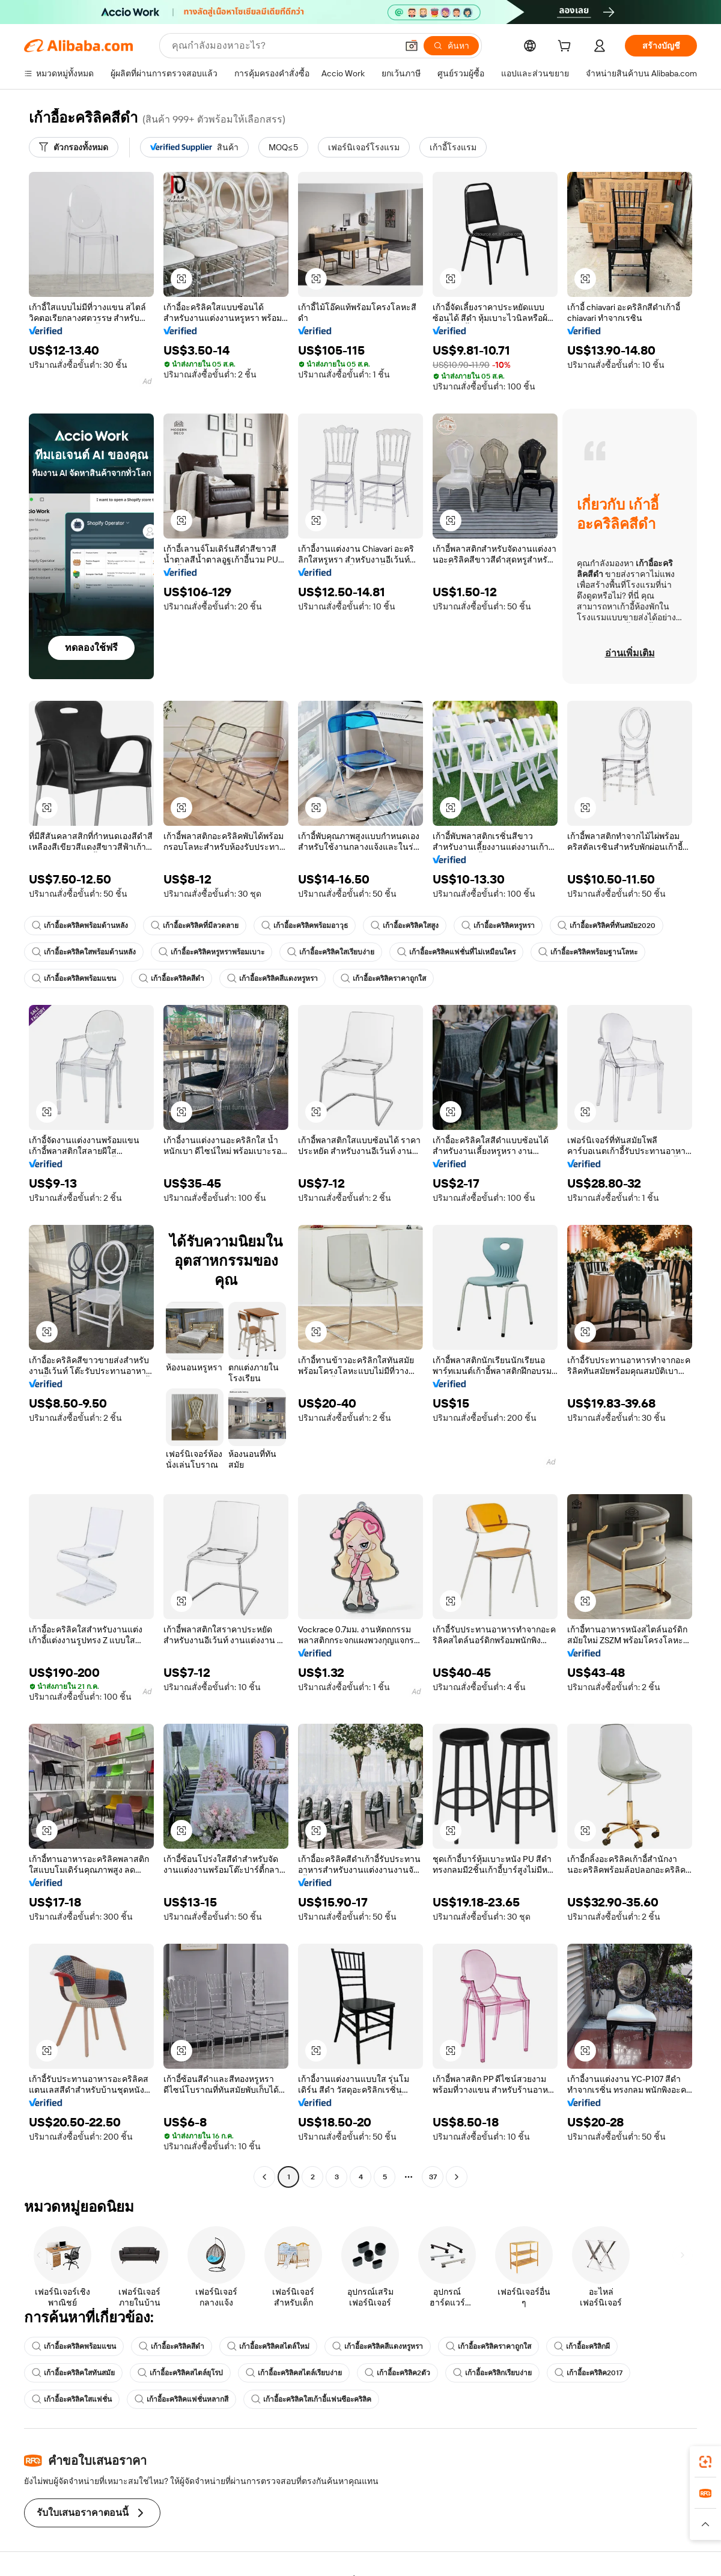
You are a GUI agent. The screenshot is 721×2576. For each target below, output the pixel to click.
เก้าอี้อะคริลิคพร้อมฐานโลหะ (587, 952)
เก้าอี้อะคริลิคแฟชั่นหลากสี (181, 2399)
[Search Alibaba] (283, 45)
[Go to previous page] (264, 2177)
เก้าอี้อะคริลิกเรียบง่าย (492, 2373)
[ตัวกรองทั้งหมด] (73, 147)
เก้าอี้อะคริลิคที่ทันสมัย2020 (607, 925)
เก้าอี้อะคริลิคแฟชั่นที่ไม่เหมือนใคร (456, 952)
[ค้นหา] (451, 45)
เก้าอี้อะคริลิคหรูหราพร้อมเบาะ (211, 952)
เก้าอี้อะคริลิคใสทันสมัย (73, 2373)
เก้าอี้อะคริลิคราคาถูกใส (383, 978)
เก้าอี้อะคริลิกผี (582, 2346)
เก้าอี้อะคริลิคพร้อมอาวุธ (304, 925)
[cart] (567, 47)
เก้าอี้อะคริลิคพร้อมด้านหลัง (80, 925)
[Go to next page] (456, 2177)
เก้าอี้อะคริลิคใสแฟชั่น (72, 2399)
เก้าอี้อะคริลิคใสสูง (405, 925)
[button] (411, 45)
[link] (705, 2461)
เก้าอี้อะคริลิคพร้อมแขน (74, 978)
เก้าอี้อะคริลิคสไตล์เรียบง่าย (294, 2373)
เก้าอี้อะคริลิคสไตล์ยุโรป (180, 2373)
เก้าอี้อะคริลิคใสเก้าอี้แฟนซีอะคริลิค (311, 2399)
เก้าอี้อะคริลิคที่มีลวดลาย (195, 925)
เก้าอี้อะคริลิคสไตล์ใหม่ (268, 2346)
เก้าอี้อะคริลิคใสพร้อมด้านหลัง (84, 952)
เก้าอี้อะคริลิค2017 (588, 2373)
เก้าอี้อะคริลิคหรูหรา (498, 925)
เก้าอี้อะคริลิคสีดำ (171, 978)
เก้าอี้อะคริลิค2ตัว (397, 2373)
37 (433, 2177)
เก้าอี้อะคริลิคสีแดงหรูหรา (272, 978)
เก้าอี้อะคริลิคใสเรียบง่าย (330, 952)
